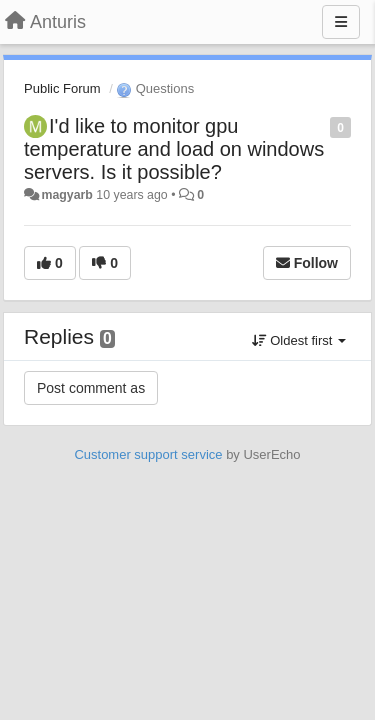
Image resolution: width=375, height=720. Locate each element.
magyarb (66, 195)
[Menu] (341, 22)
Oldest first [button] (299, 340)
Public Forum (62, 88)
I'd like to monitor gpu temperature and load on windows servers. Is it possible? (174, 149)
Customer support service (148, 454)
